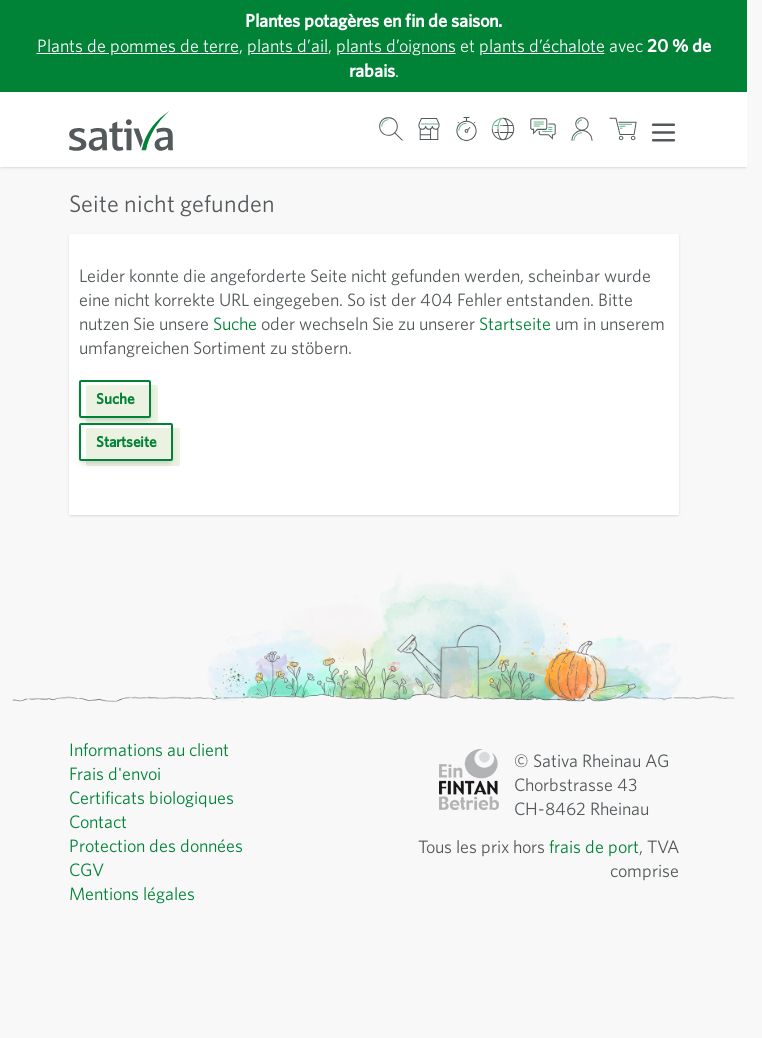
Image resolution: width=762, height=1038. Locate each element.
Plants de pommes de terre (138, 45)
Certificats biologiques (151, 797)
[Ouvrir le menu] (663, 131)
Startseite (515, 323)
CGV (86, 869)
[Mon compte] (582, 129)
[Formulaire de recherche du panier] (390, 129)
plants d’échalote (542, 45)
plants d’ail (287, 45)
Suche (235, 323)
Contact (98, 821)
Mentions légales (132, 893)
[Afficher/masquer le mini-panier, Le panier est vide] (622, 129)
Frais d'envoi (115, 773)
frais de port (594, 846)
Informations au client (149, 749)
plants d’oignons (396, 45)
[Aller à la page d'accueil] (134, 129)
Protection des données (156, 845)
